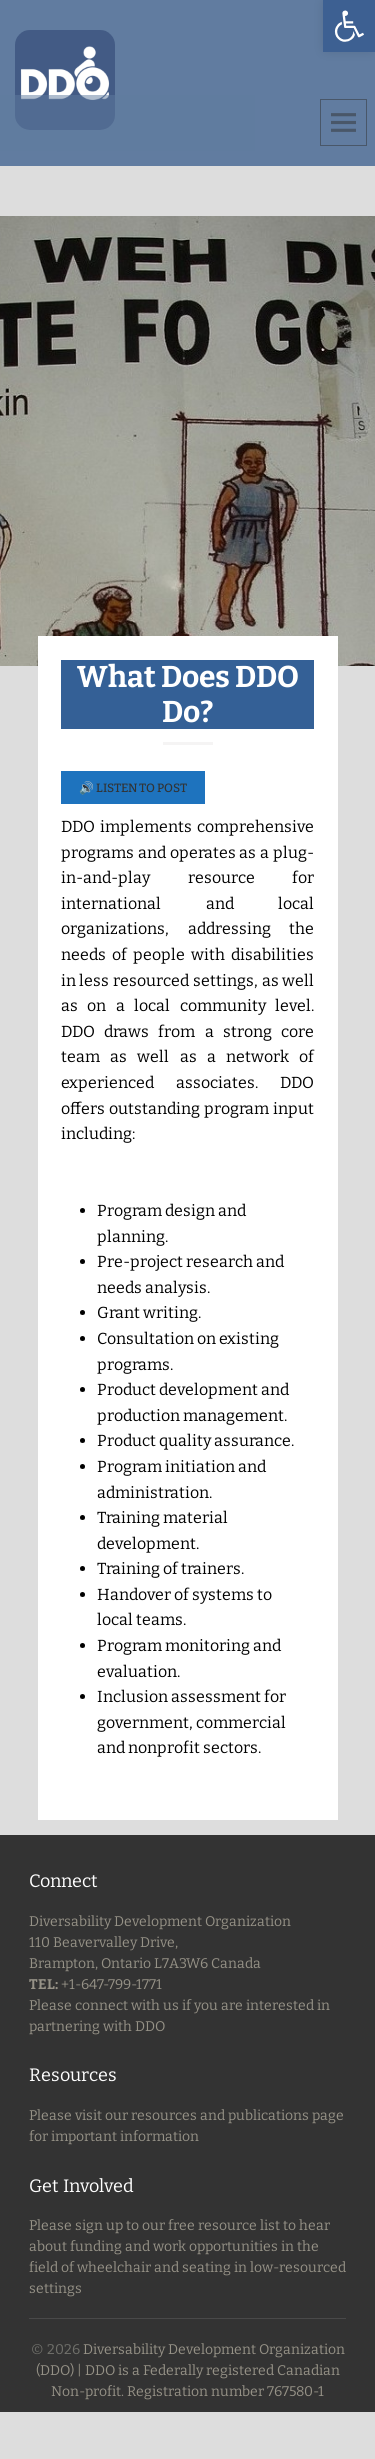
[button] (349, 26)
